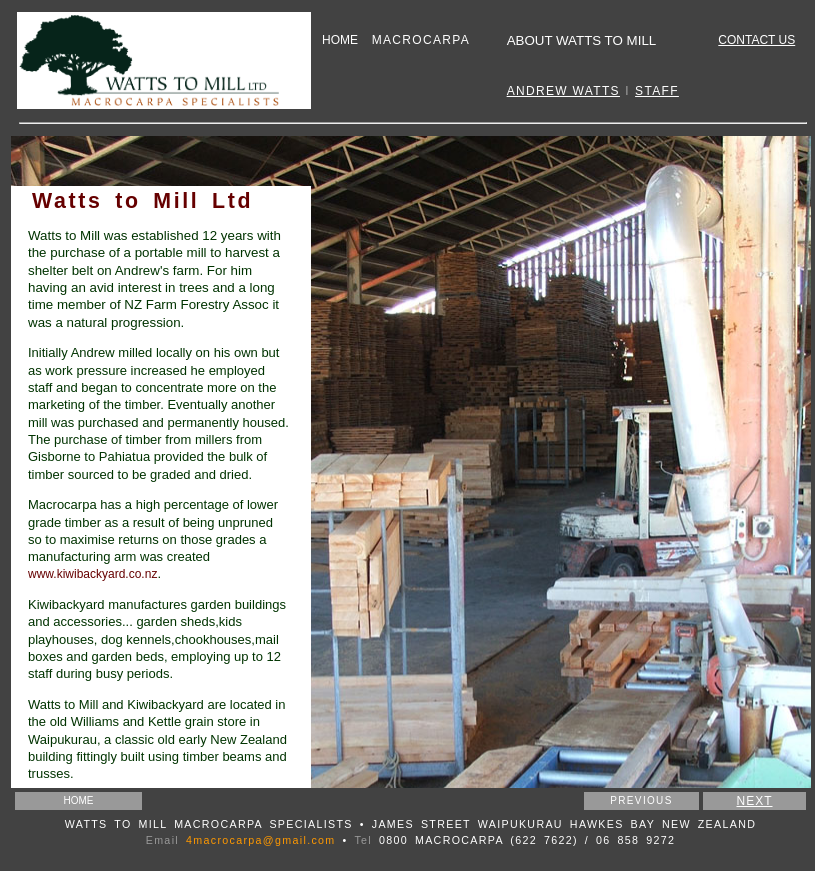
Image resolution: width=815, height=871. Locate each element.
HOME (340, 40)
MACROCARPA (421, 40)
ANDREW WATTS (563, 91)
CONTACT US (756, 40)
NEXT (754, 801)
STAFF (657, 91)
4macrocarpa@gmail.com (261, 840)
